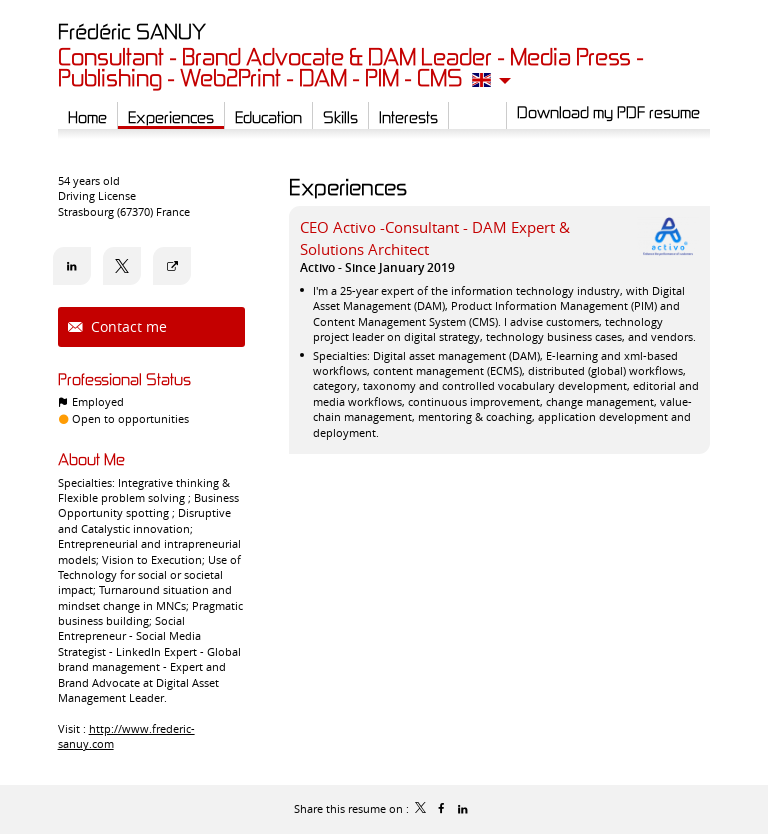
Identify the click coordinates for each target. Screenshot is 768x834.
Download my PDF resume (608, 112)
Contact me (127, 326)
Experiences (348, 186)
